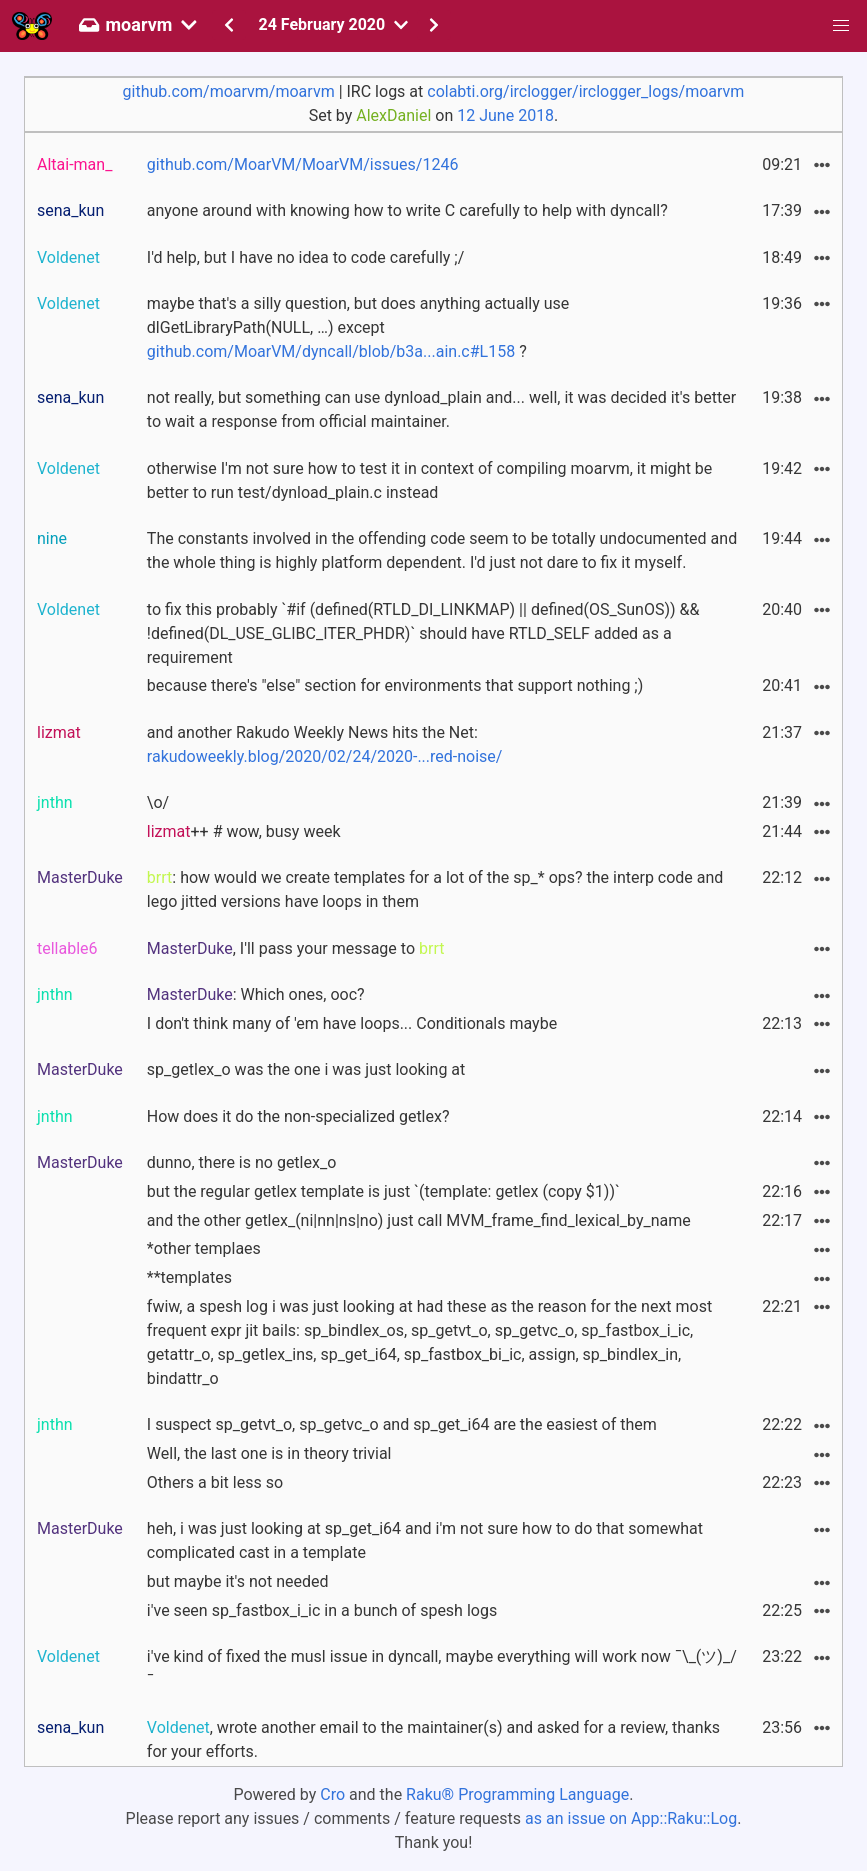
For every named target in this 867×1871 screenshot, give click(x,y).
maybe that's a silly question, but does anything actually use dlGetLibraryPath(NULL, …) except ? (358, 327)
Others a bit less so (215, 1482)
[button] (841, 26)
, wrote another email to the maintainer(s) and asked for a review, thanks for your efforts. (433, 1739)
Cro (332, 1794)
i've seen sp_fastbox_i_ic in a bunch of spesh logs (322, 1610)
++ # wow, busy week (244, 831)
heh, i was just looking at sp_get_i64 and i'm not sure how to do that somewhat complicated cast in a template (425, 1540)
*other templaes (204, 1248)
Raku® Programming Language (517, 1794)
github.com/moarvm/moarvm (229, 91)
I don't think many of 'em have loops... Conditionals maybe (352, 1023)
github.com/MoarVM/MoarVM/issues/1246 (303, 164)
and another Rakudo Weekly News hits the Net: (325, 744)
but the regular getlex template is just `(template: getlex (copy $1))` (383, 1191)
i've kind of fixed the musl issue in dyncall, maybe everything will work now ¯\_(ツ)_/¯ (442, 1668)
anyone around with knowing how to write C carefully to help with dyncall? (407, 210)
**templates (189, 1277)
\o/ (158, 802)
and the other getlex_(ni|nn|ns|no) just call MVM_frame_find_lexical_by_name (419, 1220)
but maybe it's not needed (238, 1581)
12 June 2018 (505, 115)
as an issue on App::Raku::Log (631, 1818)
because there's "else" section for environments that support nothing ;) (395, 685)
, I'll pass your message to (296, 948)
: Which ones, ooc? (256, 994)
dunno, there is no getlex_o (241, 1162)
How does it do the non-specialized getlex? (298, 1116)
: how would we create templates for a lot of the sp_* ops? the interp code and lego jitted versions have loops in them (435, 889)
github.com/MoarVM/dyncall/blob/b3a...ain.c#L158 (331, 351)
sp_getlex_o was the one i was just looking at (306, 1069)
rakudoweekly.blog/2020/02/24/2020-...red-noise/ (325, 756)
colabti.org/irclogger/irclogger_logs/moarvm (585, 91)
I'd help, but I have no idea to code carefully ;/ (305, 257)
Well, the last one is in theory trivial (269, 1453)
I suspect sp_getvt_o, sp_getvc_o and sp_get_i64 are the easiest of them (402, 1424)
